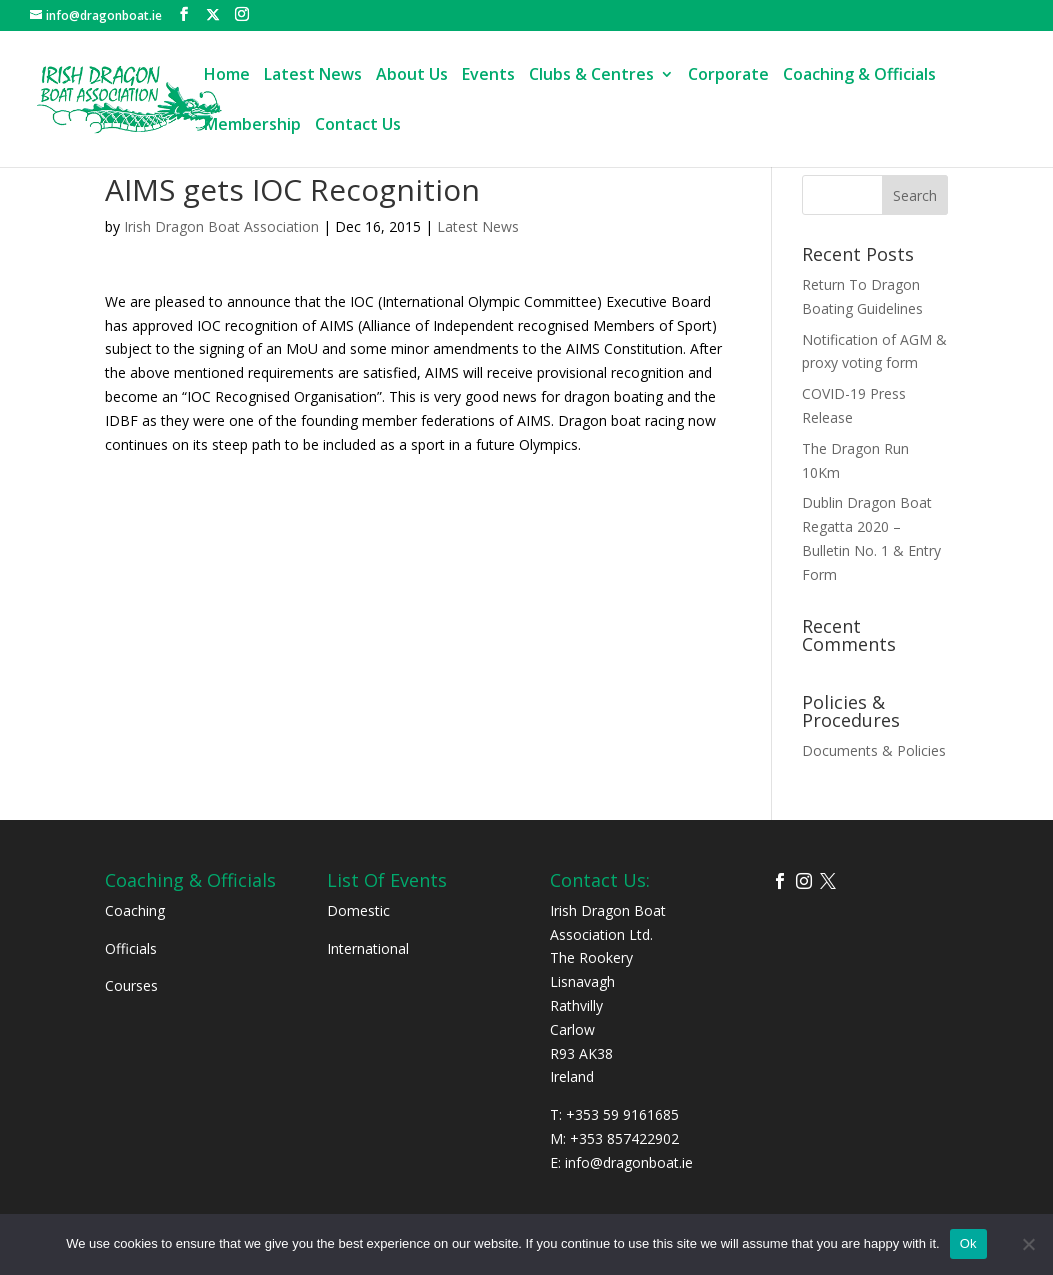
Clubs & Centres (591, 76)
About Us (412, 76)
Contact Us (358, 126)
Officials (131, 948)
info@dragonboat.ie (629, 1162)
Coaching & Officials (859, 76)
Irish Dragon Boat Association (221, 226)
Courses (131, 985)
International (368, 948)
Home (227, 76)
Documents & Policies (874, 750)
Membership (252, 126)
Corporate (728, 76)
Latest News (313, 76)
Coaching (135, 910)
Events (488, 76)
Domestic (358, 910)
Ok (968, 1243)
